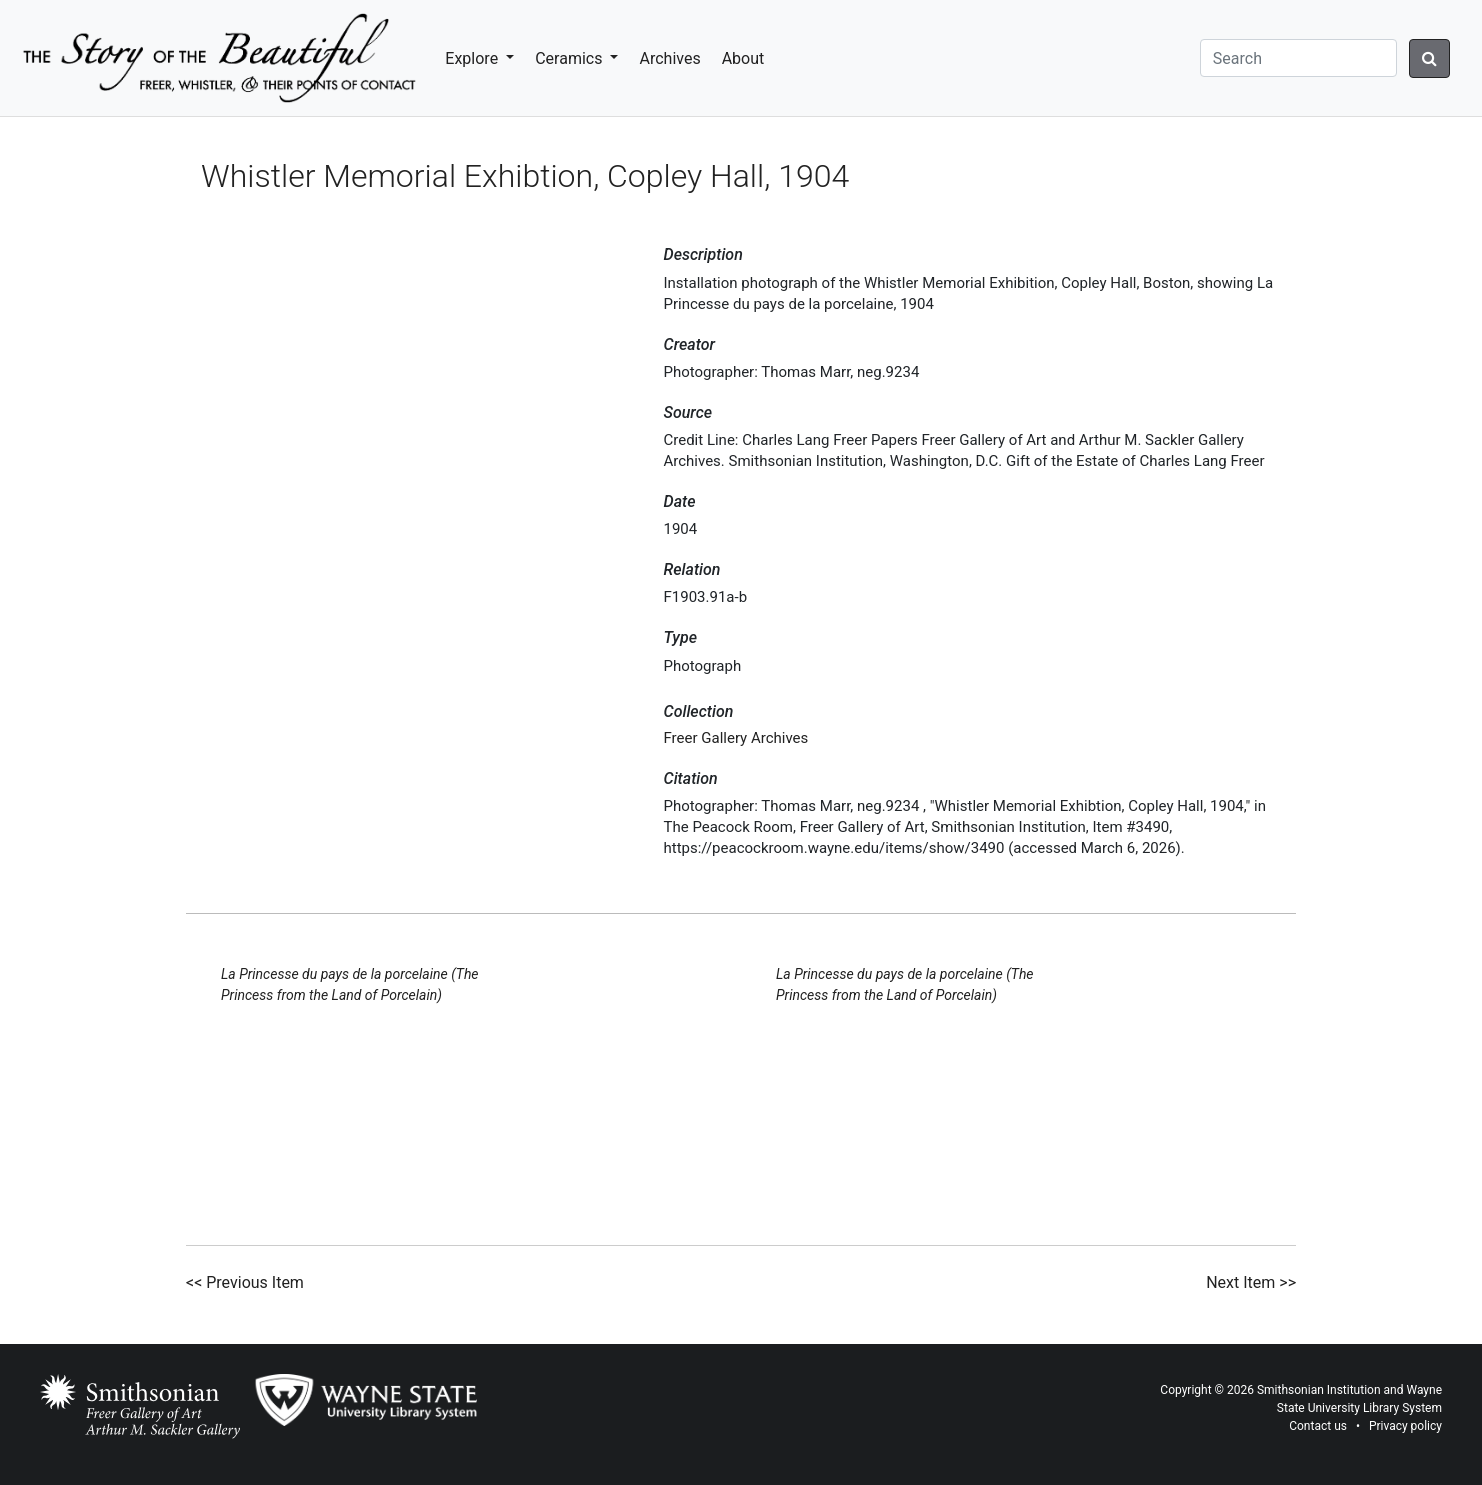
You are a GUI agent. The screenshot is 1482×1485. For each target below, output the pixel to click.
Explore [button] (473, 58)
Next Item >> (1251, 1282)
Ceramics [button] (570, 58)
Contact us (1318, 1426)
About (743, 58)
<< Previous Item (245, 1282)
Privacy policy (1405, 1426)
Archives (669, 58)
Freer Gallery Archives (736, 738)
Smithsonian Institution (1319, 1390)
